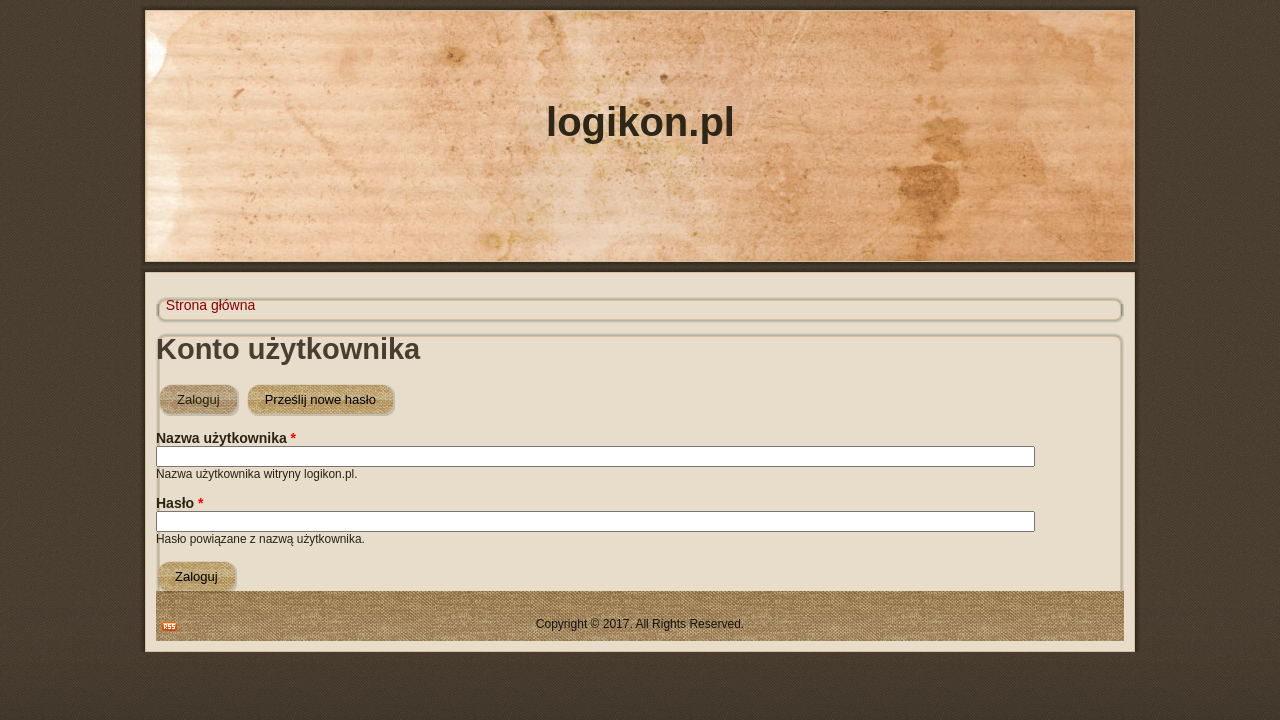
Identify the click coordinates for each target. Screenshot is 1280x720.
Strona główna (211, 305)
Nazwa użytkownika (226, 438)
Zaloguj (208, 395)
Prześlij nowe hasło (320, 399)
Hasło (179, 503)
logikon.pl (640, 122)
